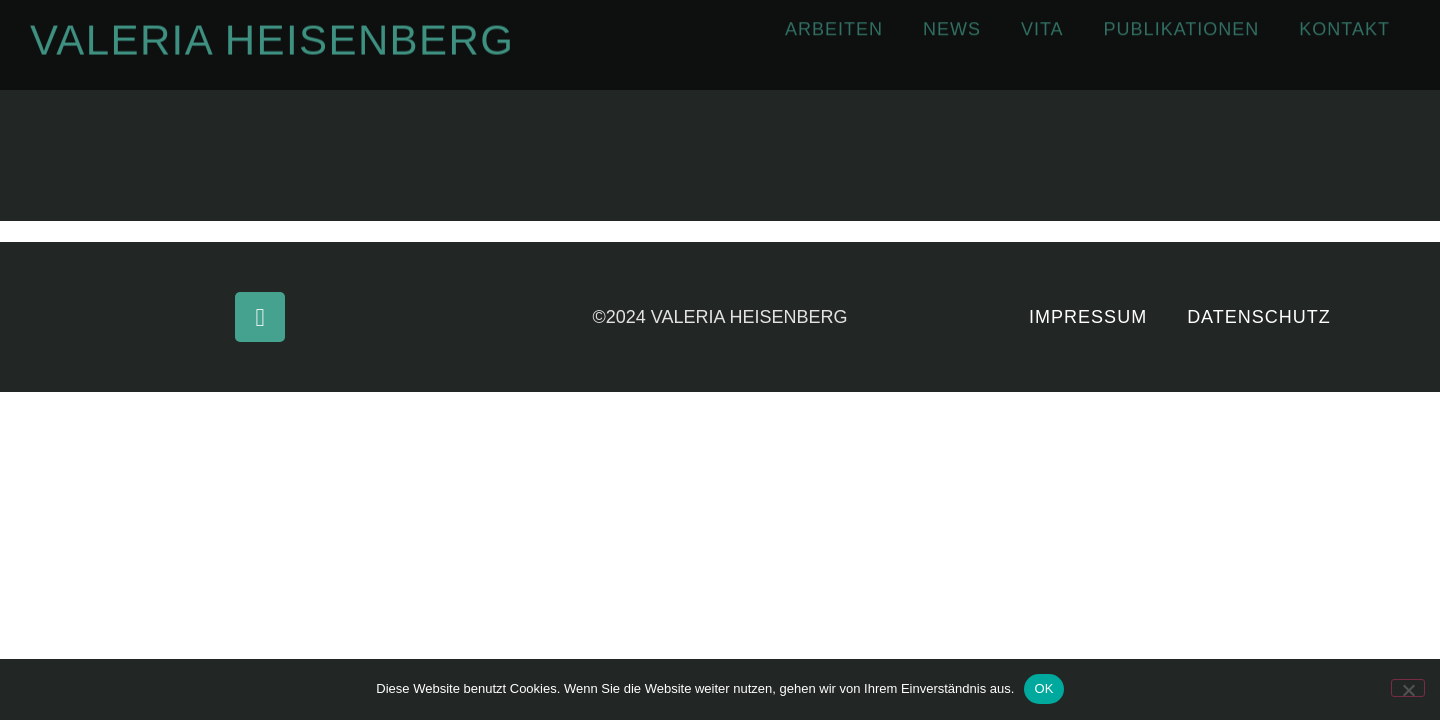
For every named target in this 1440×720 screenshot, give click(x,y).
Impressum (1088, 317)
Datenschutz (1259, 317)
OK (1043, 688)
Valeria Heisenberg (272, 35)
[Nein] (1408, 688)
